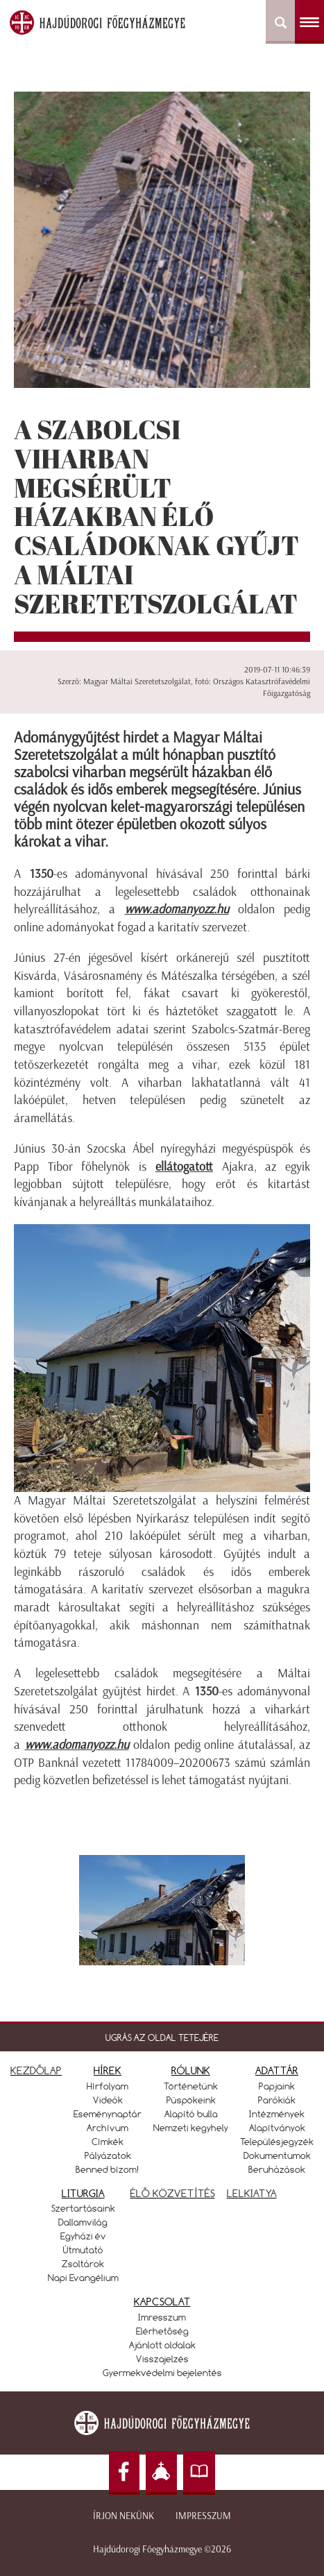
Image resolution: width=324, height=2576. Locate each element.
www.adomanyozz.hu (177, 909)
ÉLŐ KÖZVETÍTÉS (172, 2193)
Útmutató (83, 2249)
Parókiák (277, 2099)
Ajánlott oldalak (162, 2344)
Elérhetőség (162, 2331)
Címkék (107, 2141)
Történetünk (191, 2086)
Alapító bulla (191, 2113)
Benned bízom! (107, 2169)
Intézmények (277, 2113)
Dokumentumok (277, 2155)
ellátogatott (184, 1166)
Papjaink (277, 2086)
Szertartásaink (83, 2208)
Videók (108, 2099)
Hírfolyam (107, 2086)
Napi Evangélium (83, 2277)
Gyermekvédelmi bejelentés (162, 2372)
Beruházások (276, 2169)
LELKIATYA (252, 2193)
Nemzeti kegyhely (190, 2127)
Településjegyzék (277, 2141)
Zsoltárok (83, 2263)
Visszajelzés (162, 2358)
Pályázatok (108, 2155)
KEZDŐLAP (36, 2070)
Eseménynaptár (108, 2113)
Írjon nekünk (123, 2516)
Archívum (107, 2127)
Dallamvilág (83, 2222)
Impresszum (203, 2516)
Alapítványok (277, 2127)
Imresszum (162, 2317)
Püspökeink (191, 2099)
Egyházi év (83, 2236)
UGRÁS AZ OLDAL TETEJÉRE (162, 2037)
